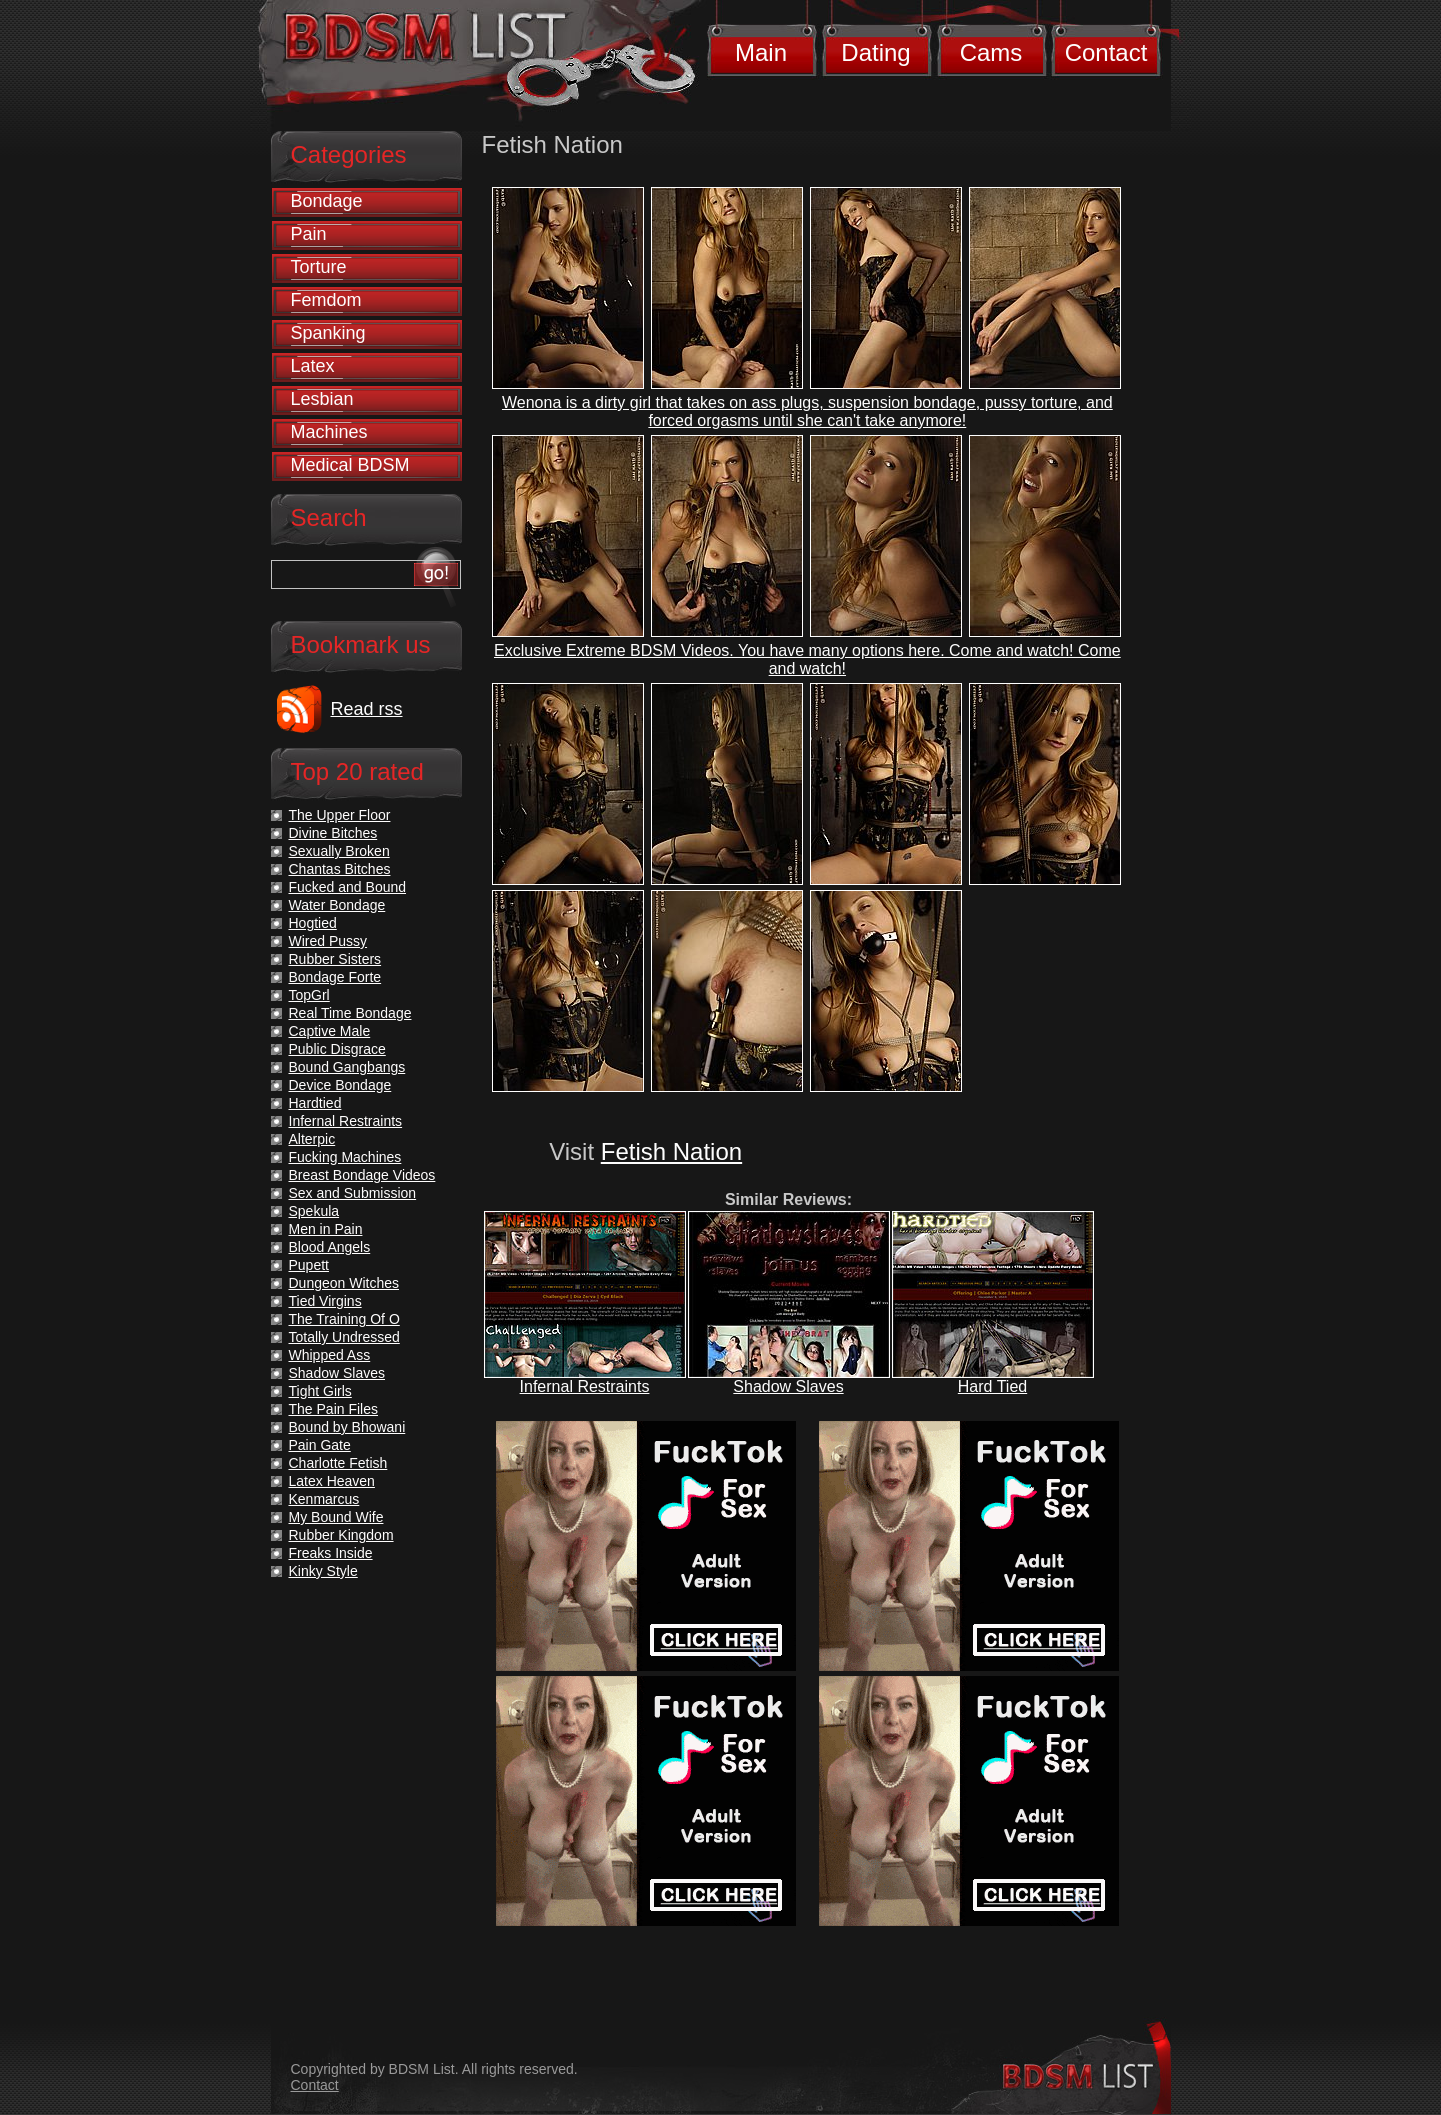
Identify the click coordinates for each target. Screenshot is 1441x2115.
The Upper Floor (340, 815)
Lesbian (322, 399)
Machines (329, 432)
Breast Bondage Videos (362, 1175)
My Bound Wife (336, 1517)
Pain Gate (320, 1445)
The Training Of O (344, 1319)
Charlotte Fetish (338, 1463)
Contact (1106, 52)
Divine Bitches (333, 833)
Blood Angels (330, 1247)
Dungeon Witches (344, 1283)
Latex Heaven (332, 1481)
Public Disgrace (337, 1049)
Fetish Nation (671, 1151)
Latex (313, 366)
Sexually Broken (339, 851)
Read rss (367, 709)
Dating (875, 52)
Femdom (326, 300)
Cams (991, 52)
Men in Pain (326, 1229)
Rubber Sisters (335, 959)
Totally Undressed (344, 1337)
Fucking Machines (345, 1157)
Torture (319, 267)
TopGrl (309, 995)
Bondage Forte (335, 977)
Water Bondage (337, 905)
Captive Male (330, 1031)
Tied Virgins (325, 1301)
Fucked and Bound (348, 887)
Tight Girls (320, 1391)
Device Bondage (340, 1085)
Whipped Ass (330, 1355)
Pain (309, 234)
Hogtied (313, 923)
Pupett (309, 1265)
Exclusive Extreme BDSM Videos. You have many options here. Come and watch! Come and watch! (807, 659)
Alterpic (312, 1139)
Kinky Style (323, 1571)
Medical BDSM (350, 465)
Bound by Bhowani (347, 1427)
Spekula (314, 1211)
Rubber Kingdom (341, 1535)
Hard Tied (992, 1386)
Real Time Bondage (350, 1013)
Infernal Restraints (585, 1386)
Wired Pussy (328, 941)
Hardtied (315, 1103)
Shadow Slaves (788, 1386)
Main (761, 52)
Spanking (328, 333)
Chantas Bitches (340, 869)
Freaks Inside (331, 1553)
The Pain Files (333, 1409)
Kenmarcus (324, 1499)
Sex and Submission (353, 1193)
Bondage (327, 201)
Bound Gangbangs (347, 1067)
